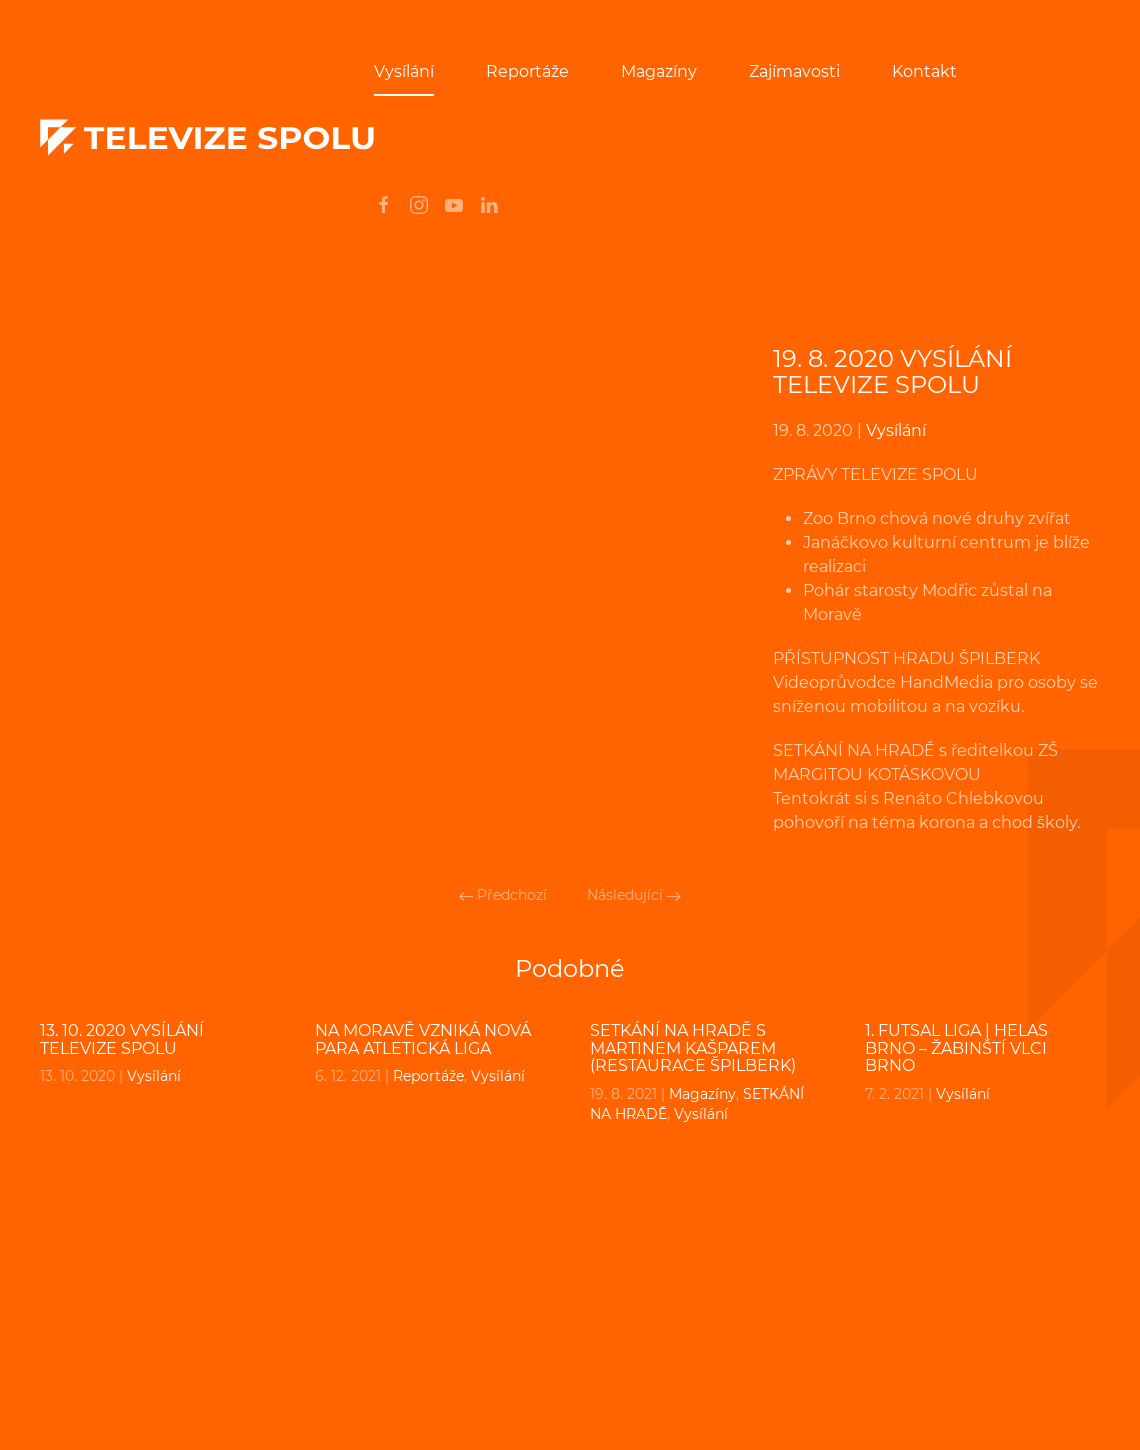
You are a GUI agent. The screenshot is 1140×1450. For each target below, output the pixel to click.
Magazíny (659, 71)
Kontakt (924, 71)
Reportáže (527, 71)
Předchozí (503, 895)
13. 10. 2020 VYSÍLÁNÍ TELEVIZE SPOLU (122, 1039)
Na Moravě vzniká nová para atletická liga (423, 1039)
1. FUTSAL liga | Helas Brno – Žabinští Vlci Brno (956, 1048)
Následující (634, 895)
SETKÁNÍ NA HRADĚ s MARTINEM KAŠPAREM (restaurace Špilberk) (693, 1048)
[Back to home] (207, 138)
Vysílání (404, 71)
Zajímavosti (794, 71)
